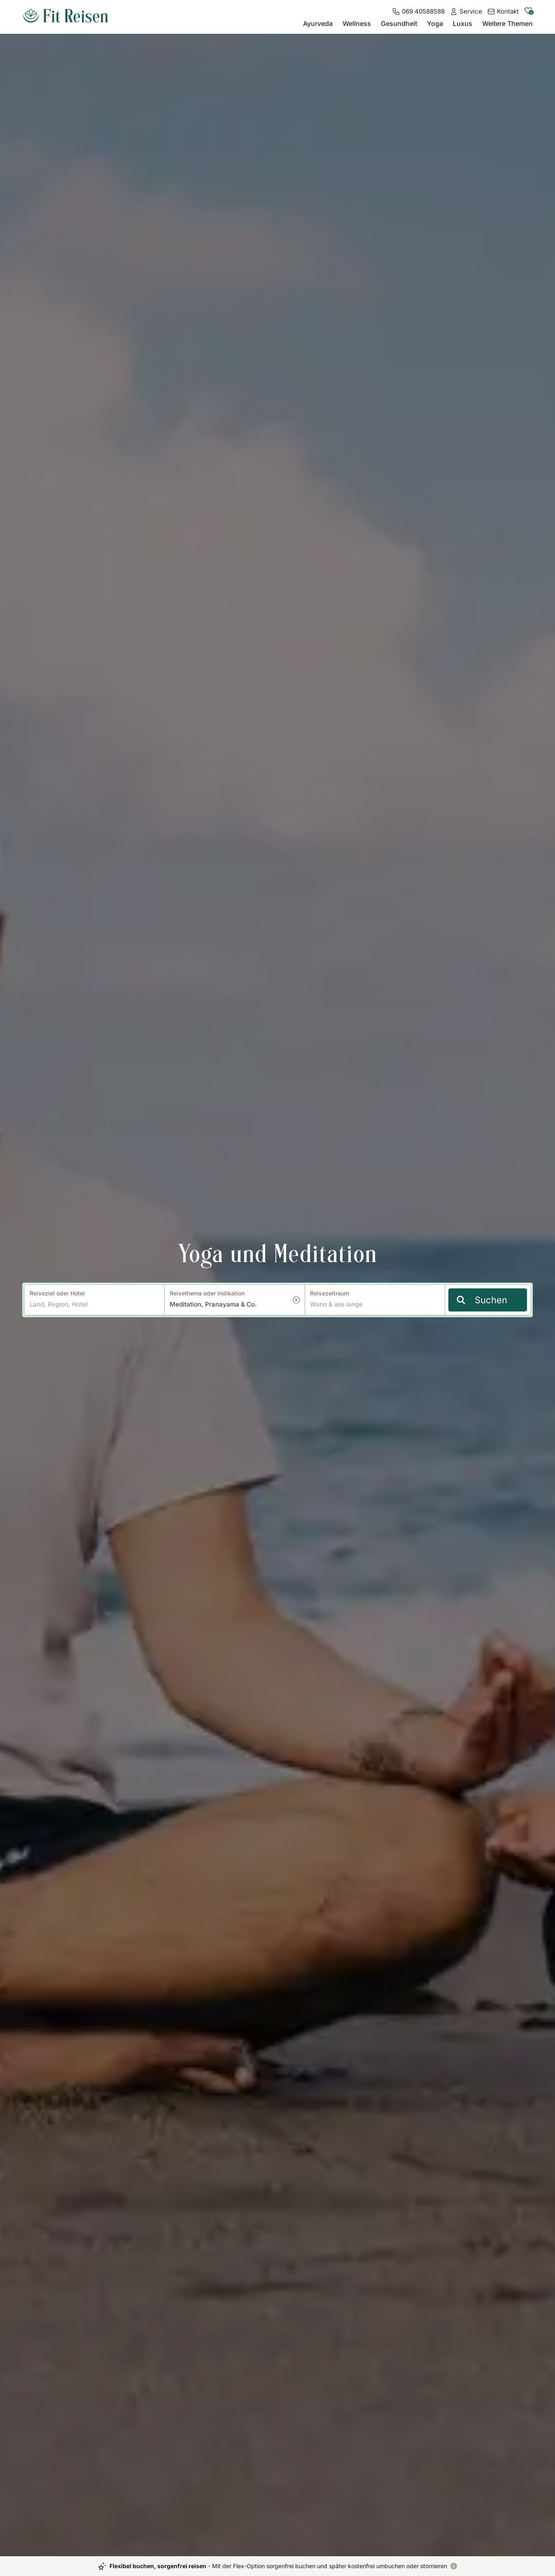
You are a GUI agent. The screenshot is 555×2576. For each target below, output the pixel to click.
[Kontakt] (503, 11)
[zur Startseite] (65, 16)
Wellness (357, 23)
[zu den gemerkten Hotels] (528, 13)
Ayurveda (318, 23)
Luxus (462, 23)
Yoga (435, 23)
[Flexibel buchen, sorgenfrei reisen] (453, 2566)
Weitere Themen (507, 23)
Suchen (482, 1300)
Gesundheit (399, 23)
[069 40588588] (418, 11)
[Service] (466, 11)
